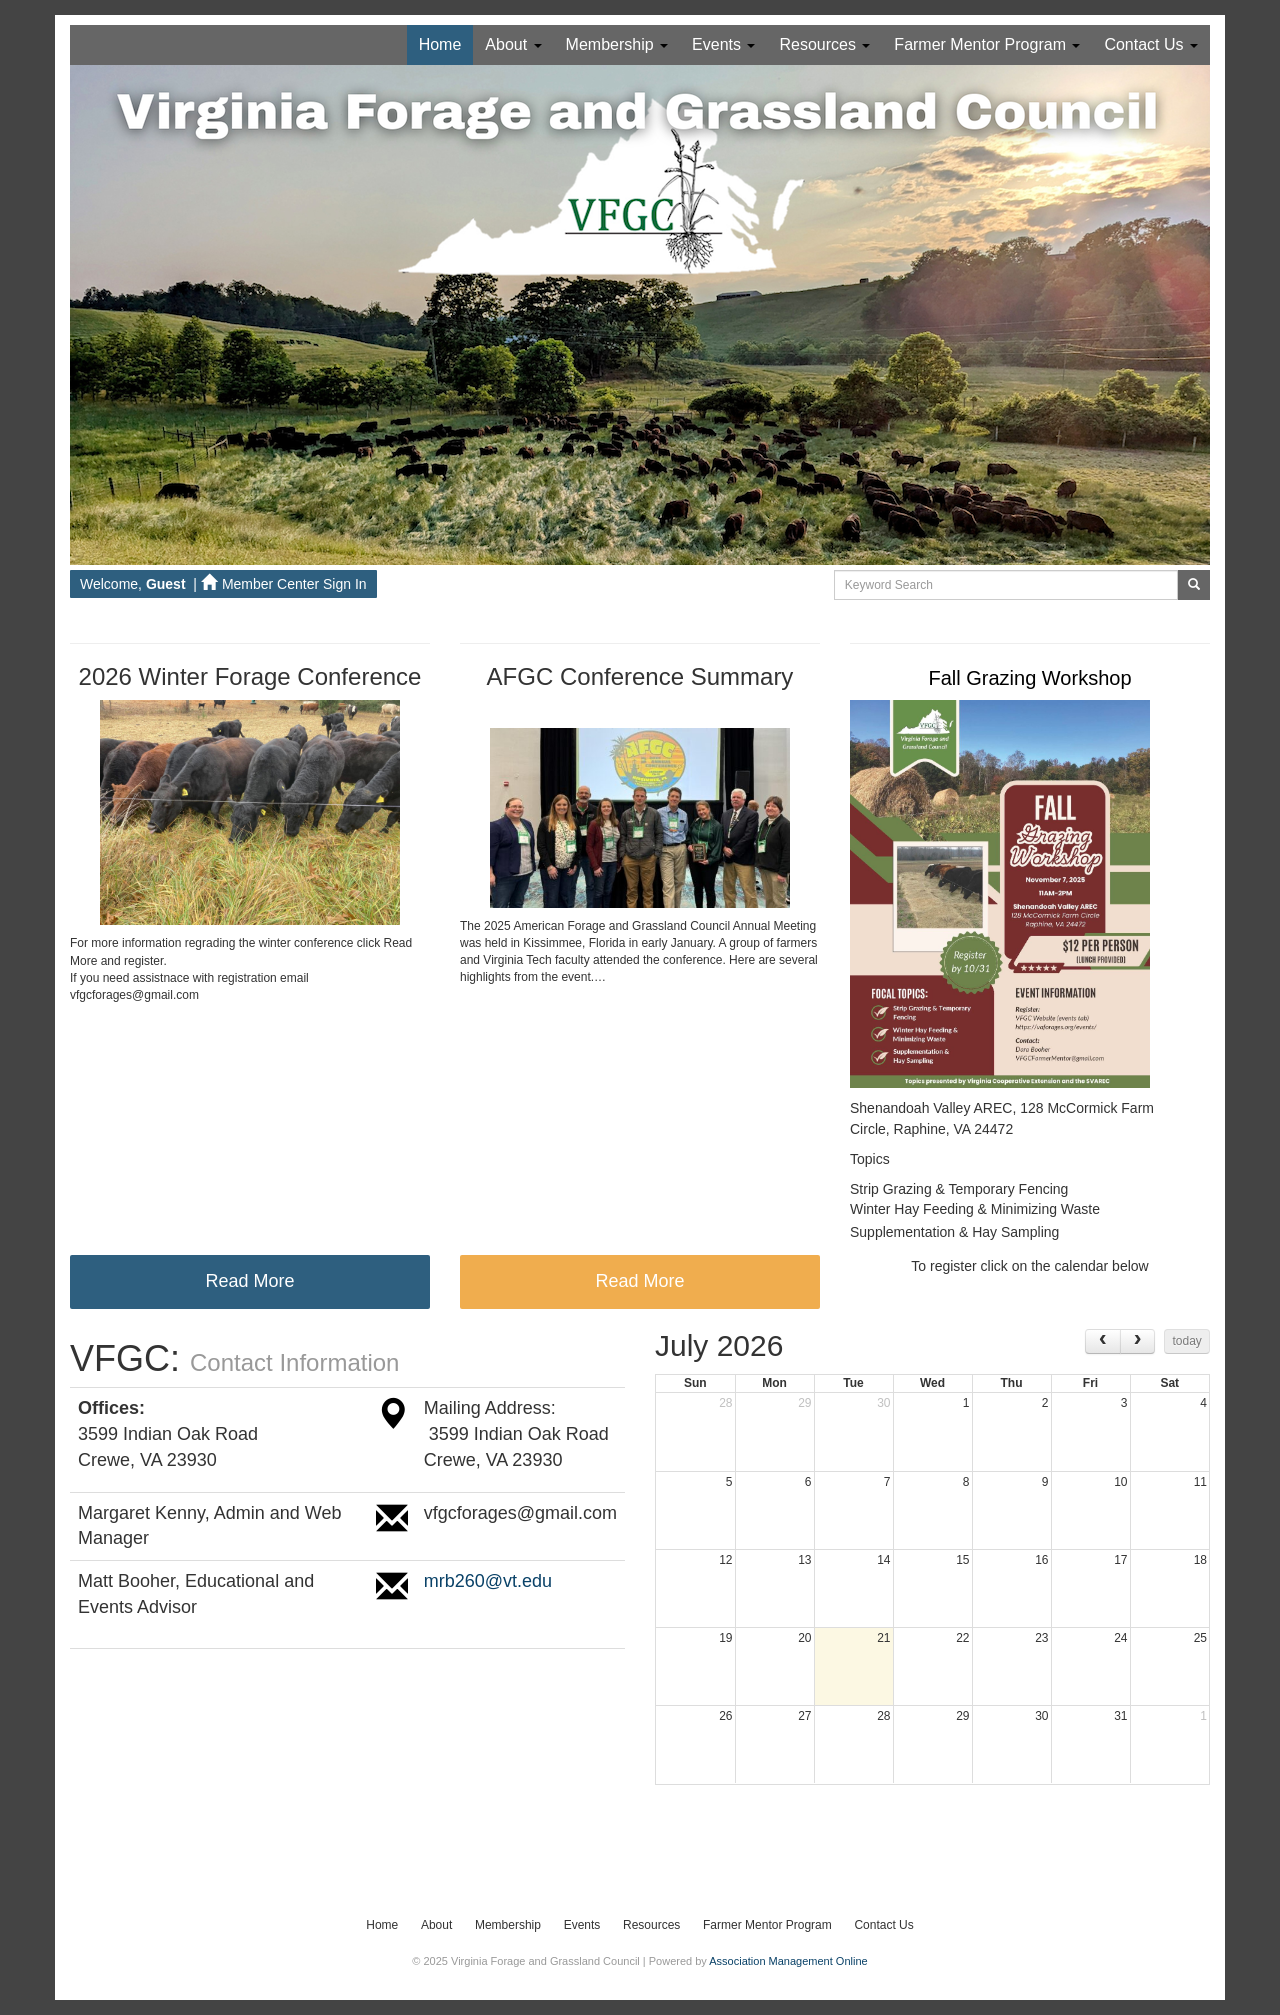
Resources (824, 44)
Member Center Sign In (284, 584)
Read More (249, 1281)
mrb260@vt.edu (488, 1581)
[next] (1138, 1341)
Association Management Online (788, 1961)
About (513, 44)
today (1186, 1341)
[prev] (1103, 1341)
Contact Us (1151, 44)
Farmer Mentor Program (987, 44)
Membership (617, 44)
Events (723, 44)
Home (440, 44)
